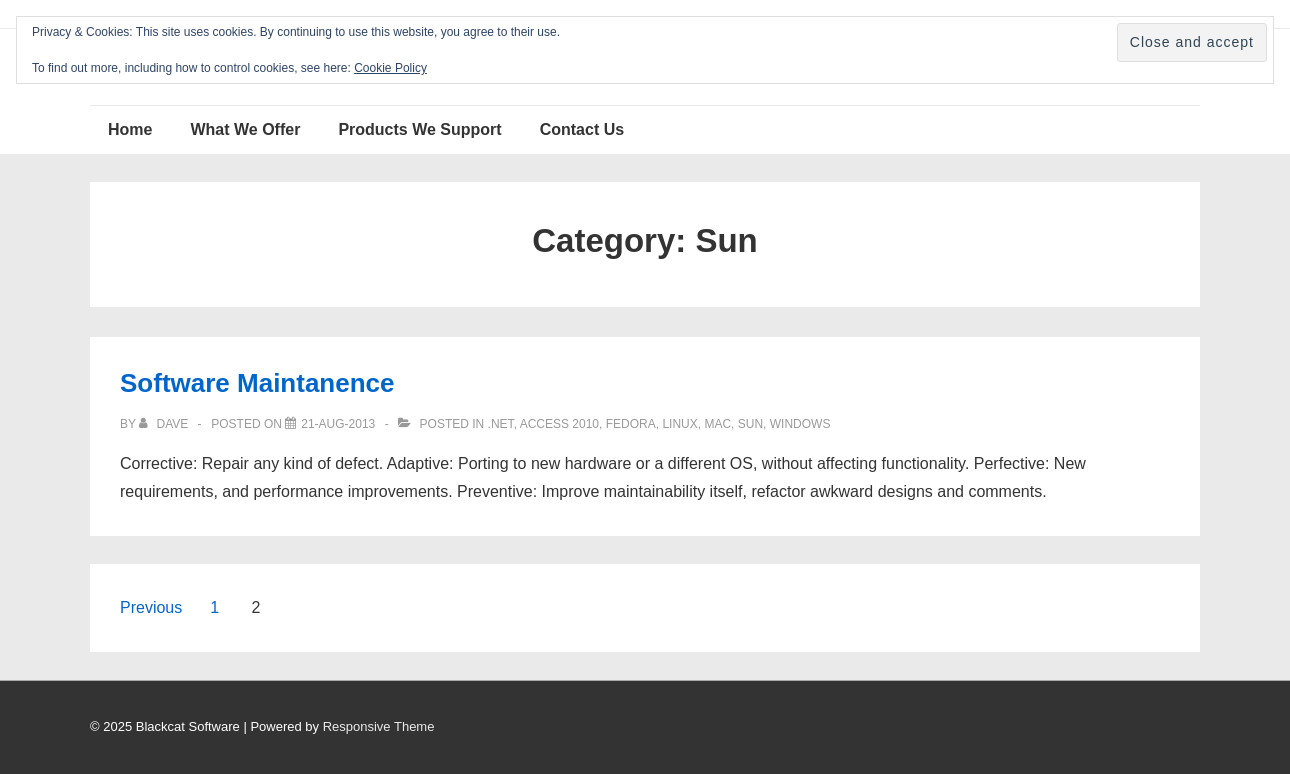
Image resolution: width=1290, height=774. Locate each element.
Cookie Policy (390, 68)
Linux (679, 424)
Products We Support (419, 129)
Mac (717, 424)
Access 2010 (559, 424)
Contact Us (582, 129)
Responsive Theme (379, 726)
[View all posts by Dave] (165, 424)
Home (130, 129)
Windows (800, 424)
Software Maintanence (257, 383)
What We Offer (245, 129)
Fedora (631, 424)
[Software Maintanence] (338, 424)
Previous (151, 607)
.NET (501, 424)
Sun (750, 424)
